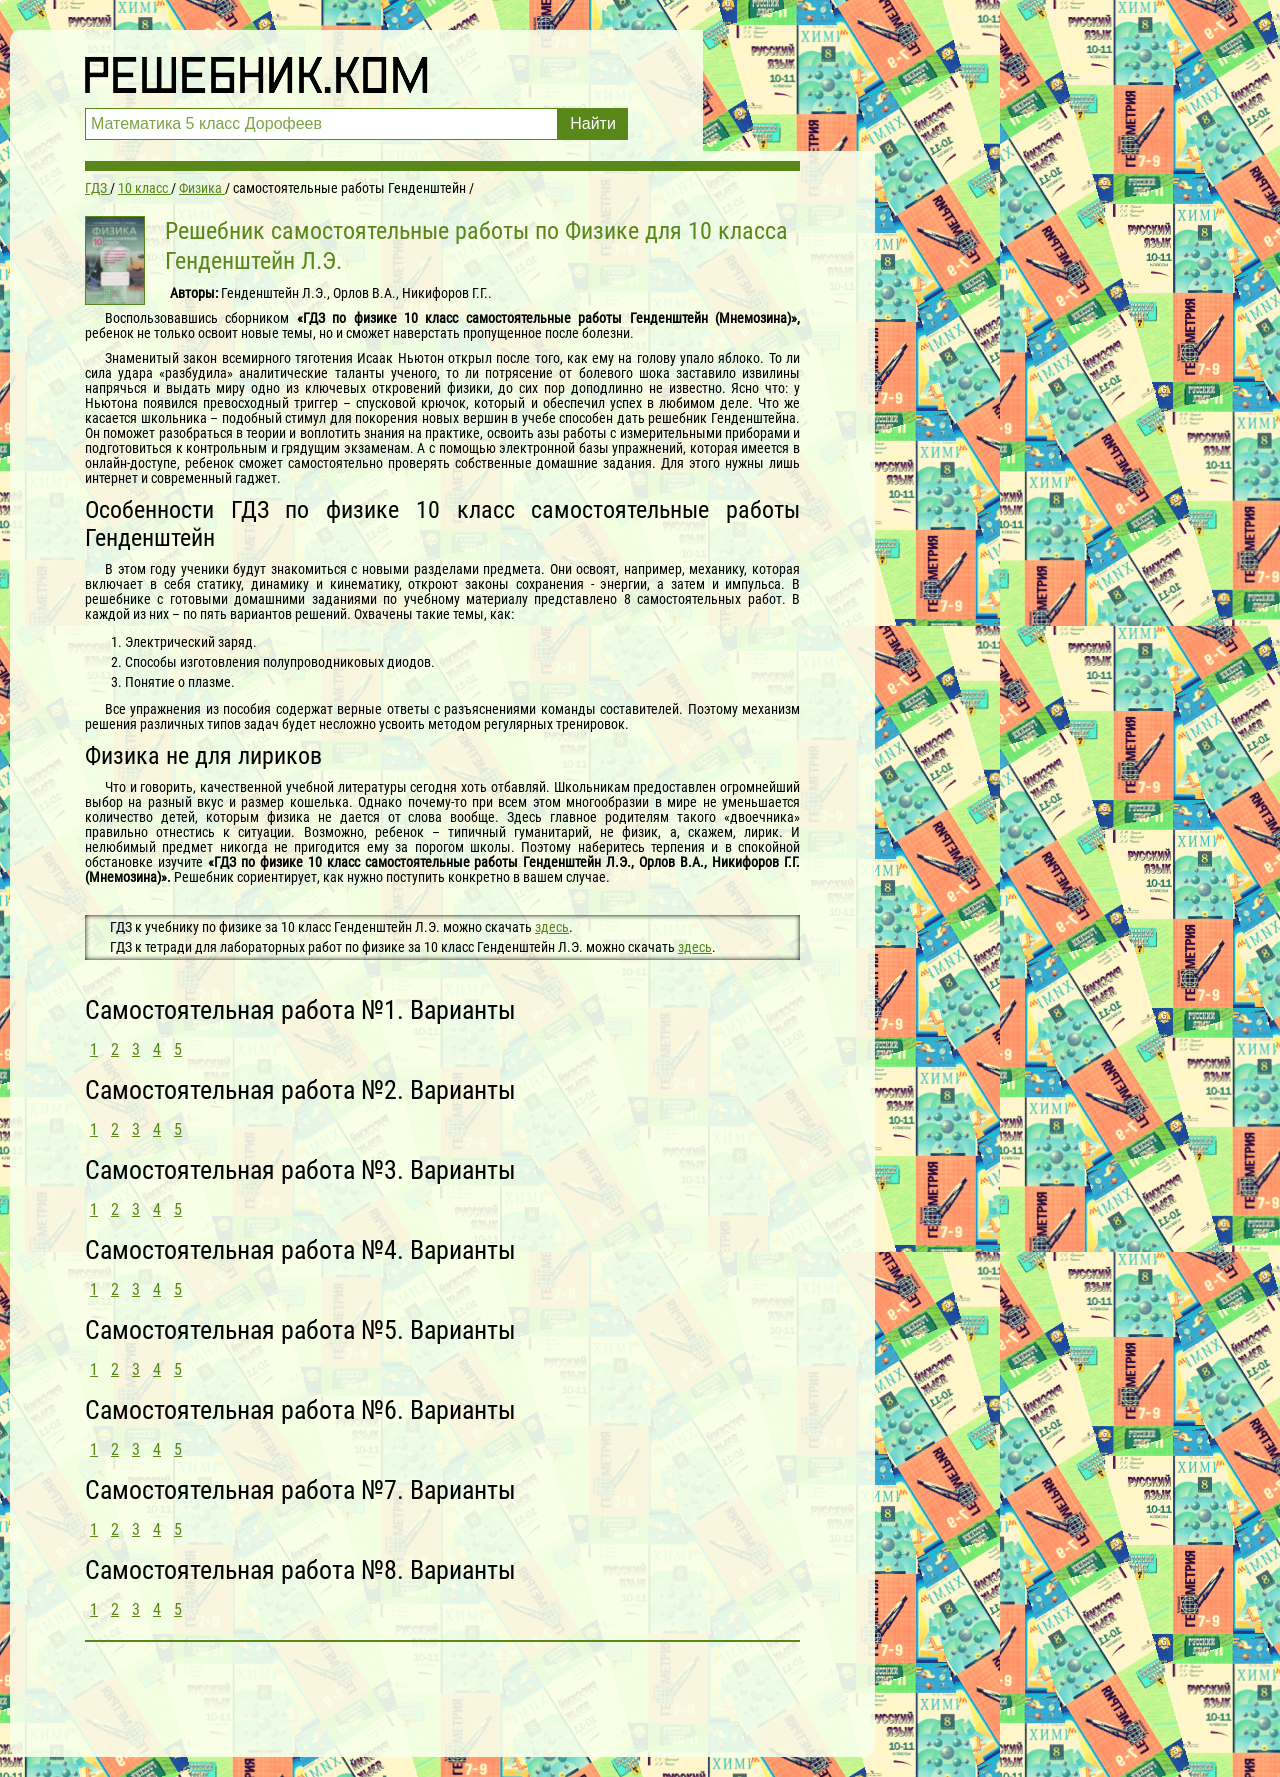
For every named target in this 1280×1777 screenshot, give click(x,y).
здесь (552, 927)
